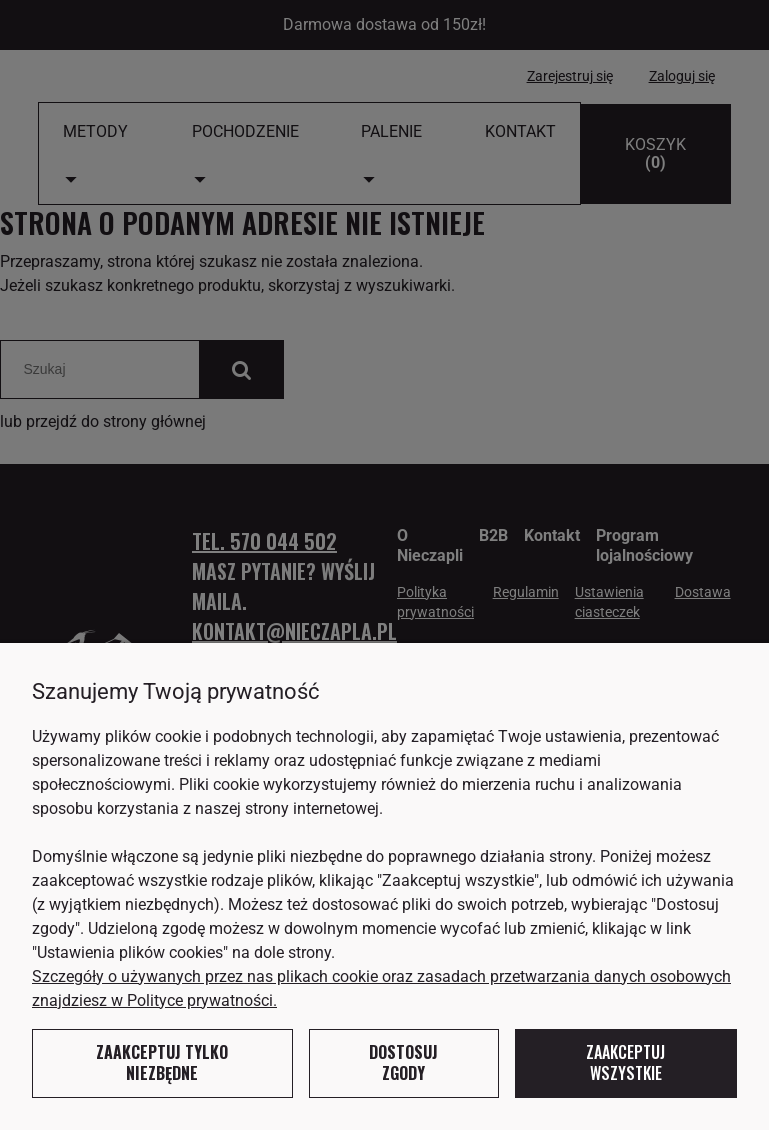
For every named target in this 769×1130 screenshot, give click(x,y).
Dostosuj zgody (403, 1063)
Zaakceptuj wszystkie (625, 1063)
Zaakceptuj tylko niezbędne (162, 1063)
